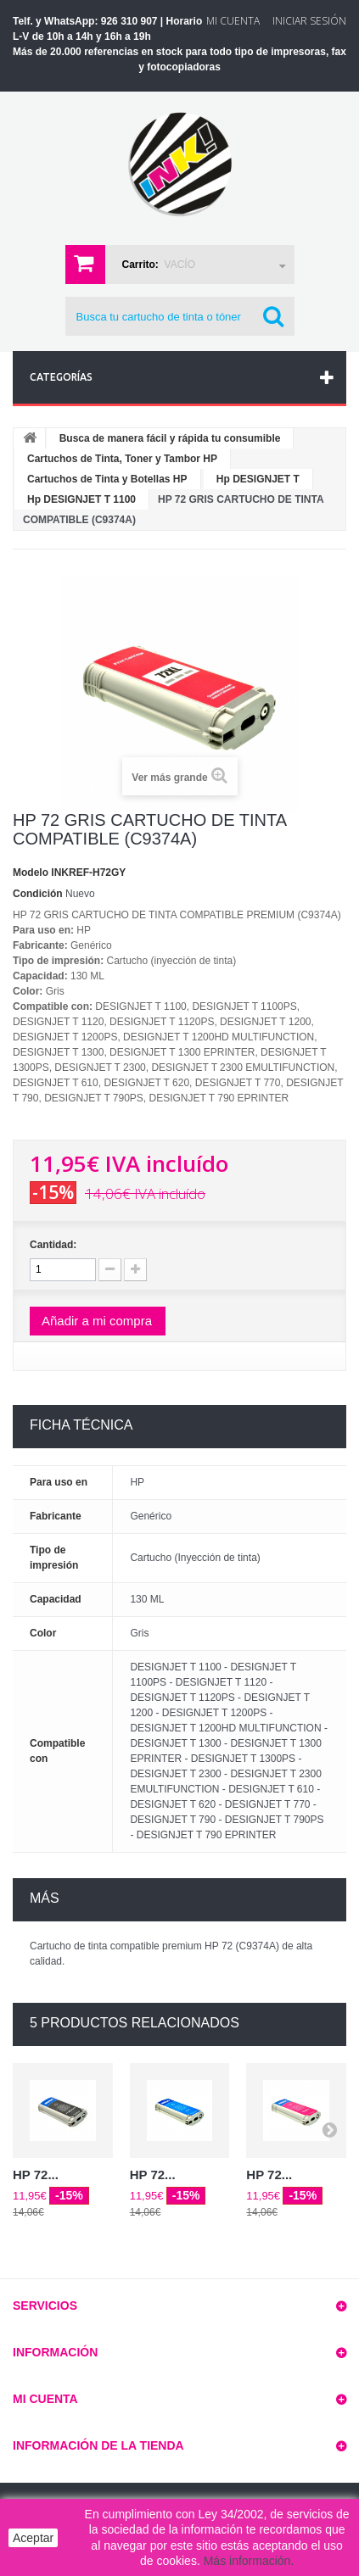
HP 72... (36, 2174)
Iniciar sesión (309, 21)
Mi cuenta (45, 2399)
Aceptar (33, 2538)
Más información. (249, 2561)
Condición (38, 894)
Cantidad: (53, 1245)
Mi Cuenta (233, 21)
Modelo (30, 872)
